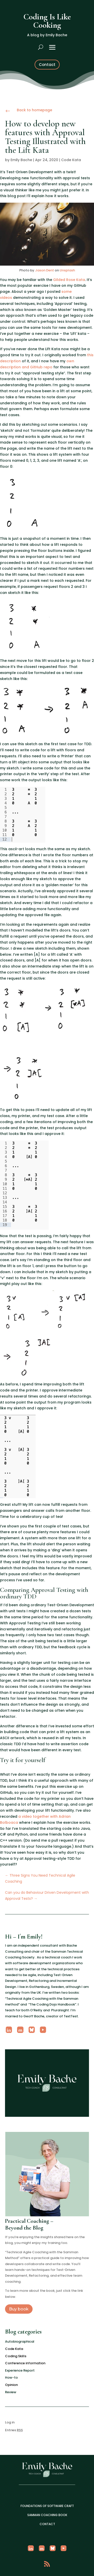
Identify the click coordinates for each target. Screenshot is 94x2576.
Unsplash (67, 270)
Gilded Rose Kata (69, 279)
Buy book (19, 2309)
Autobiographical (19, 2341)
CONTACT (47, 2524)
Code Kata (71, 159)
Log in (10, 2422)
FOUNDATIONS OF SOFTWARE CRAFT (47, 2506)
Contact (47, 64)
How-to (11, 2377)
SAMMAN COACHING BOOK (47, 2515)
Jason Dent (44, 270)
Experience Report (20, 2370)
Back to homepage (34, 110)
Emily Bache (21, 159)
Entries (14, 2430)
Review (10, 2392)
